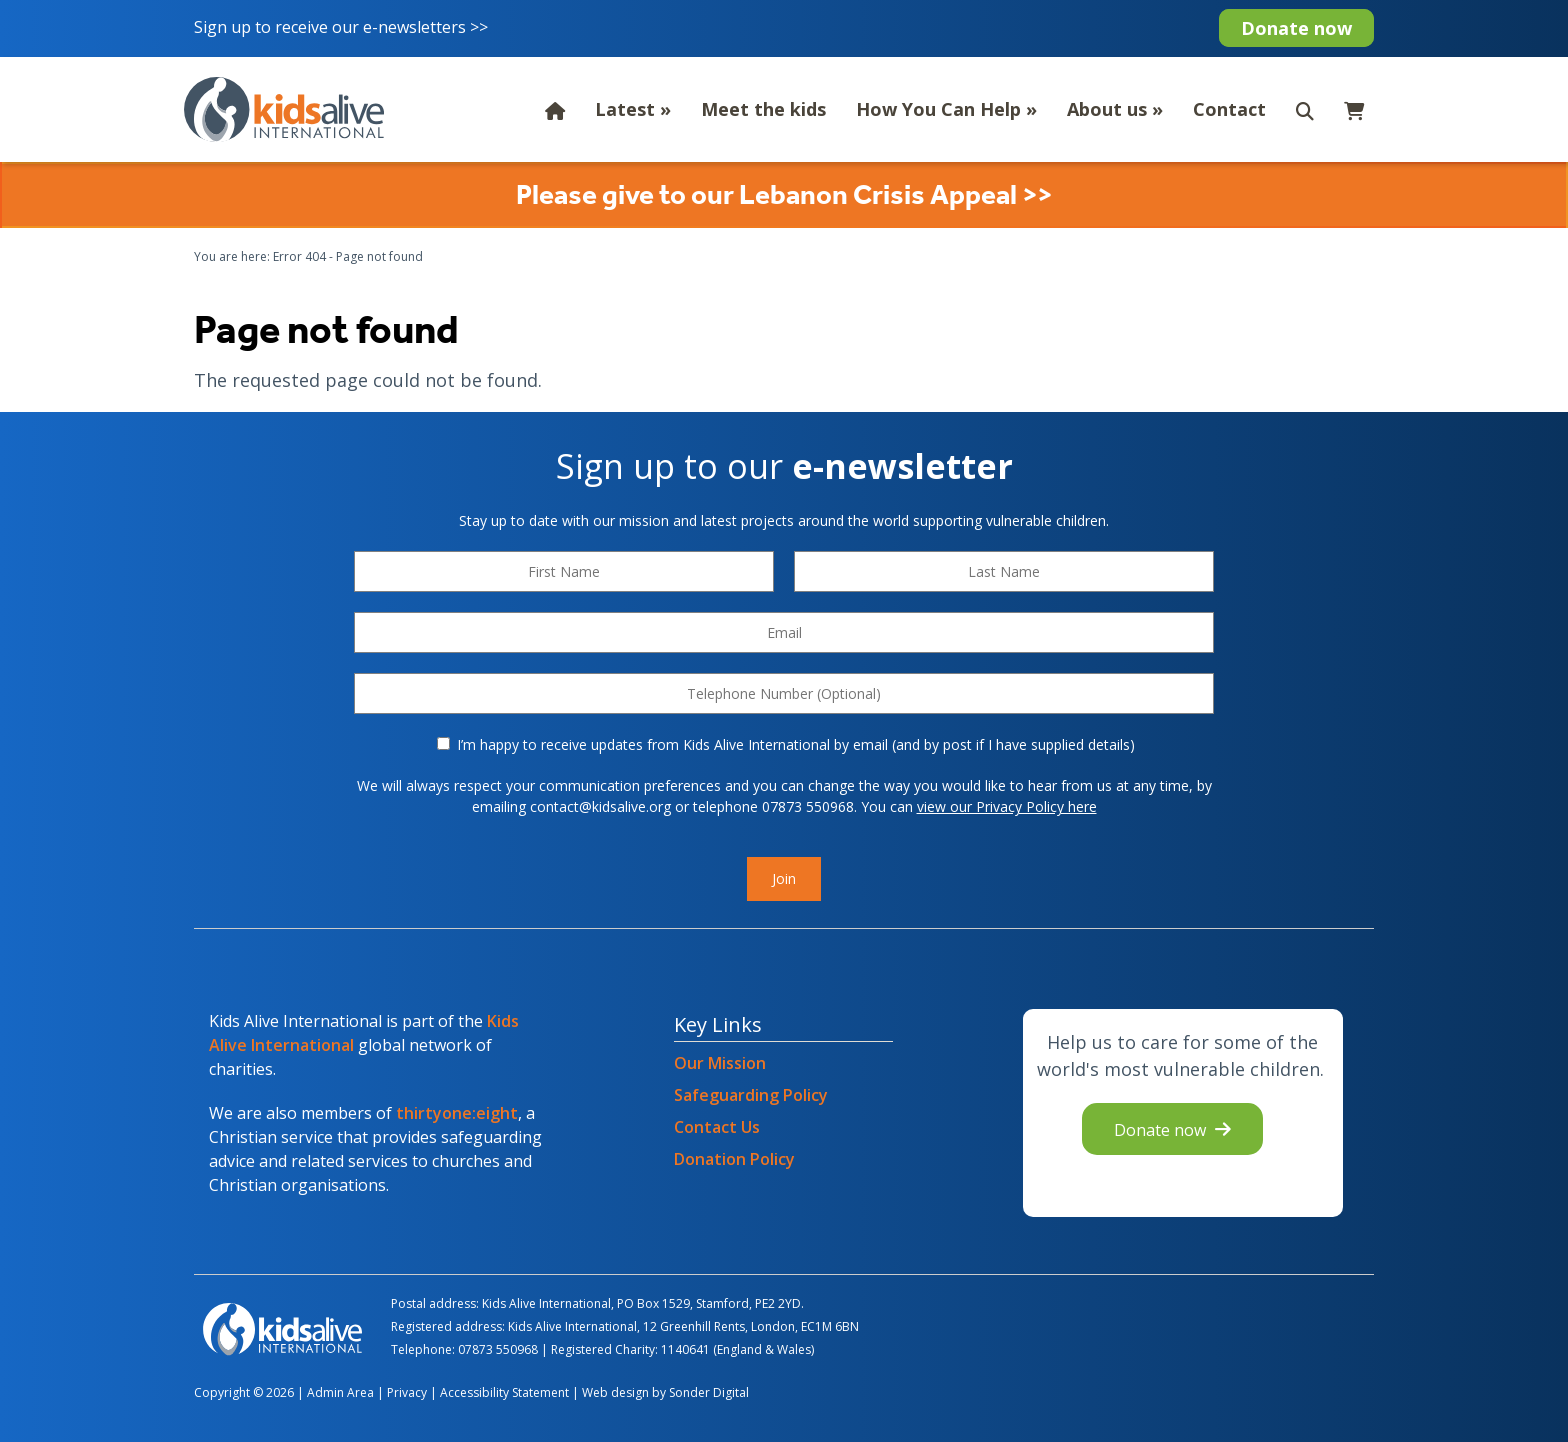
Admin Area (340, 1392)
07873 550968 (498, 1349)
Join (784, 878)
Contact (1229, 109)
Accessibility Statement (504, 1392)
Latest (633, 109)
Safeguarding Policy (751, 1095)
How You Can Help (946, 109)
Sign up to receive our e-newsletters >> (343, 27)
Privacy (407, 1392)
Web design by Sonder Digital (665, 1392)
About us (1115, 109)
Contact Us (717, 1127)
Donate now (1296, 28)
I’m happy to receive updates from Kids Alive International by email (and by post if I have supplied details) (786, 744)
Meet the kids (763, 109)
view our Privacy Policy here (1007, 806)
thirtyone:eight (457, 1113)
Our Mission (720, 1063)
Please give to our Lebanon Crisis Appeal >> (784, 194)
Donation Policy (734, 1159)
